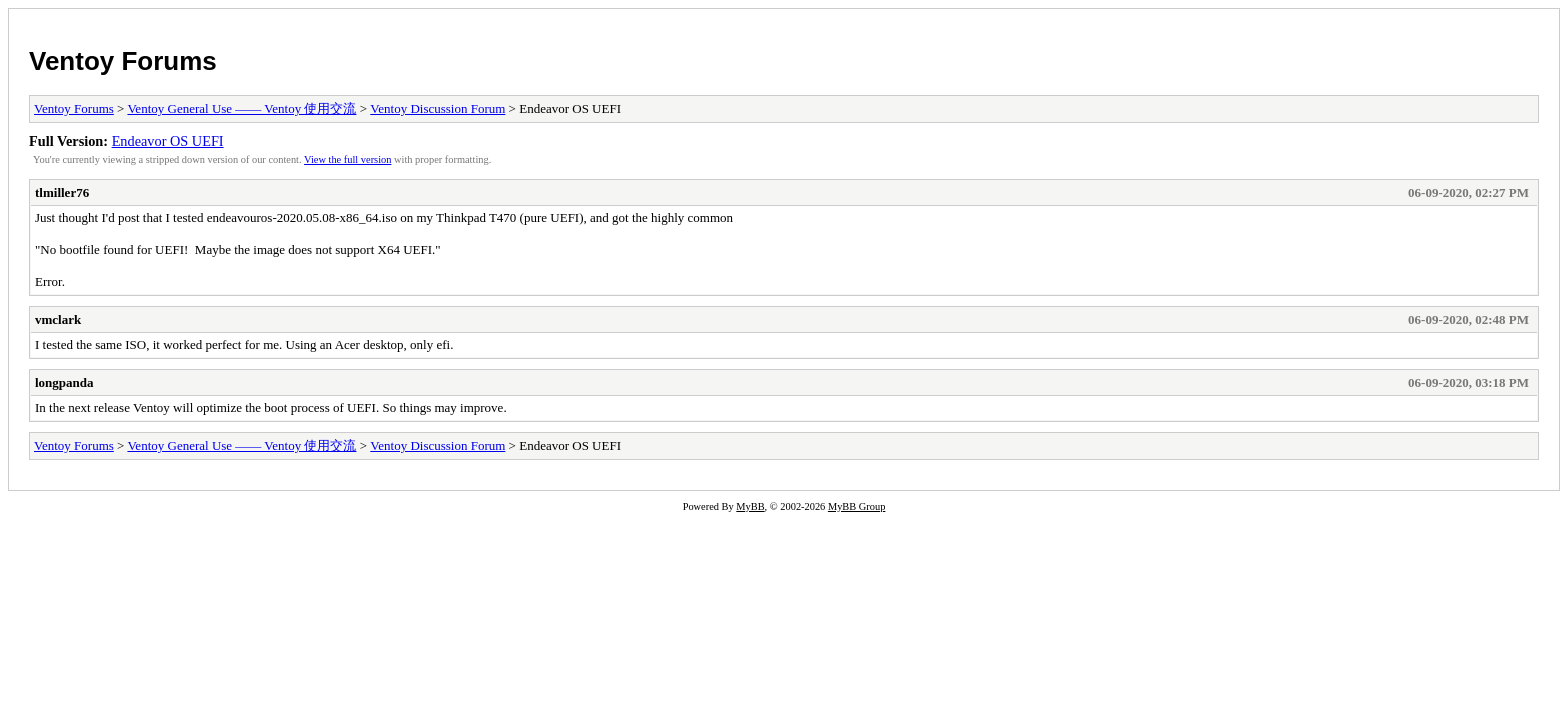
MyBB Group (856, 506)
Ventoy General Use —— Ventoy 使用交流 (241, 108)
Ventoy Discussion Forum (437, 108)
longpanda (64, 382)
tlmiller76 (62, 192)
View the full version (347, 159)
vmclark (58, 319)
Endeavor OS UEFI (168, 141)
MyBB (750, 506)
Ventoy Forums (123, 61)
